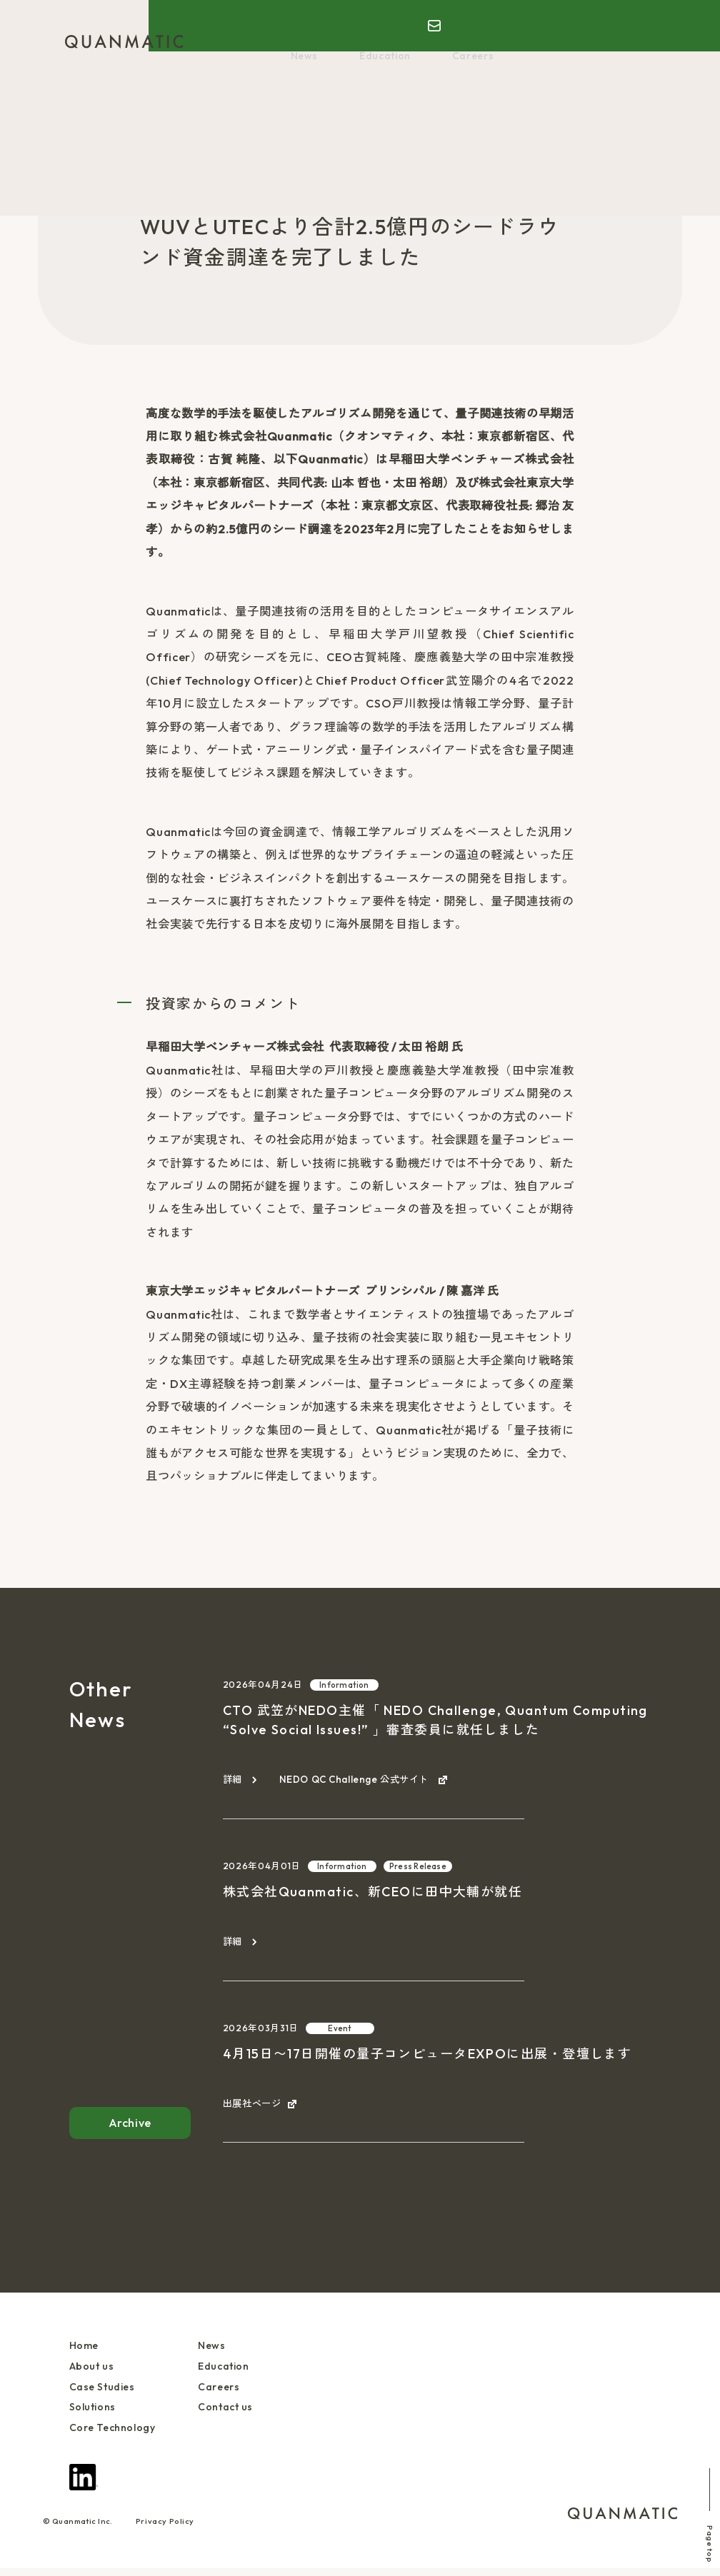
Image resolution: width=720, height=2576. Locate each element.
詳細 (233, 1779)
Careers (433, 59)
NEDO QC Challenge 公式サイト (363, 1779)
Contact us (230, 2412)
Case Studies (340, 40)
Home (204, 40)
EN (614, 19)
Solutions (419, 40)
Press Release (295, 182)
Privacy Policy (165, 2529)
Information (344, 1684)
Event (339, 2030)
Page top (699, 2507)
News (588, 40)
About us (263, 40)
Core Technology (509, 40)
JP (590, 19)
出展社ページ (254, 2106)
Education (364, 59)
